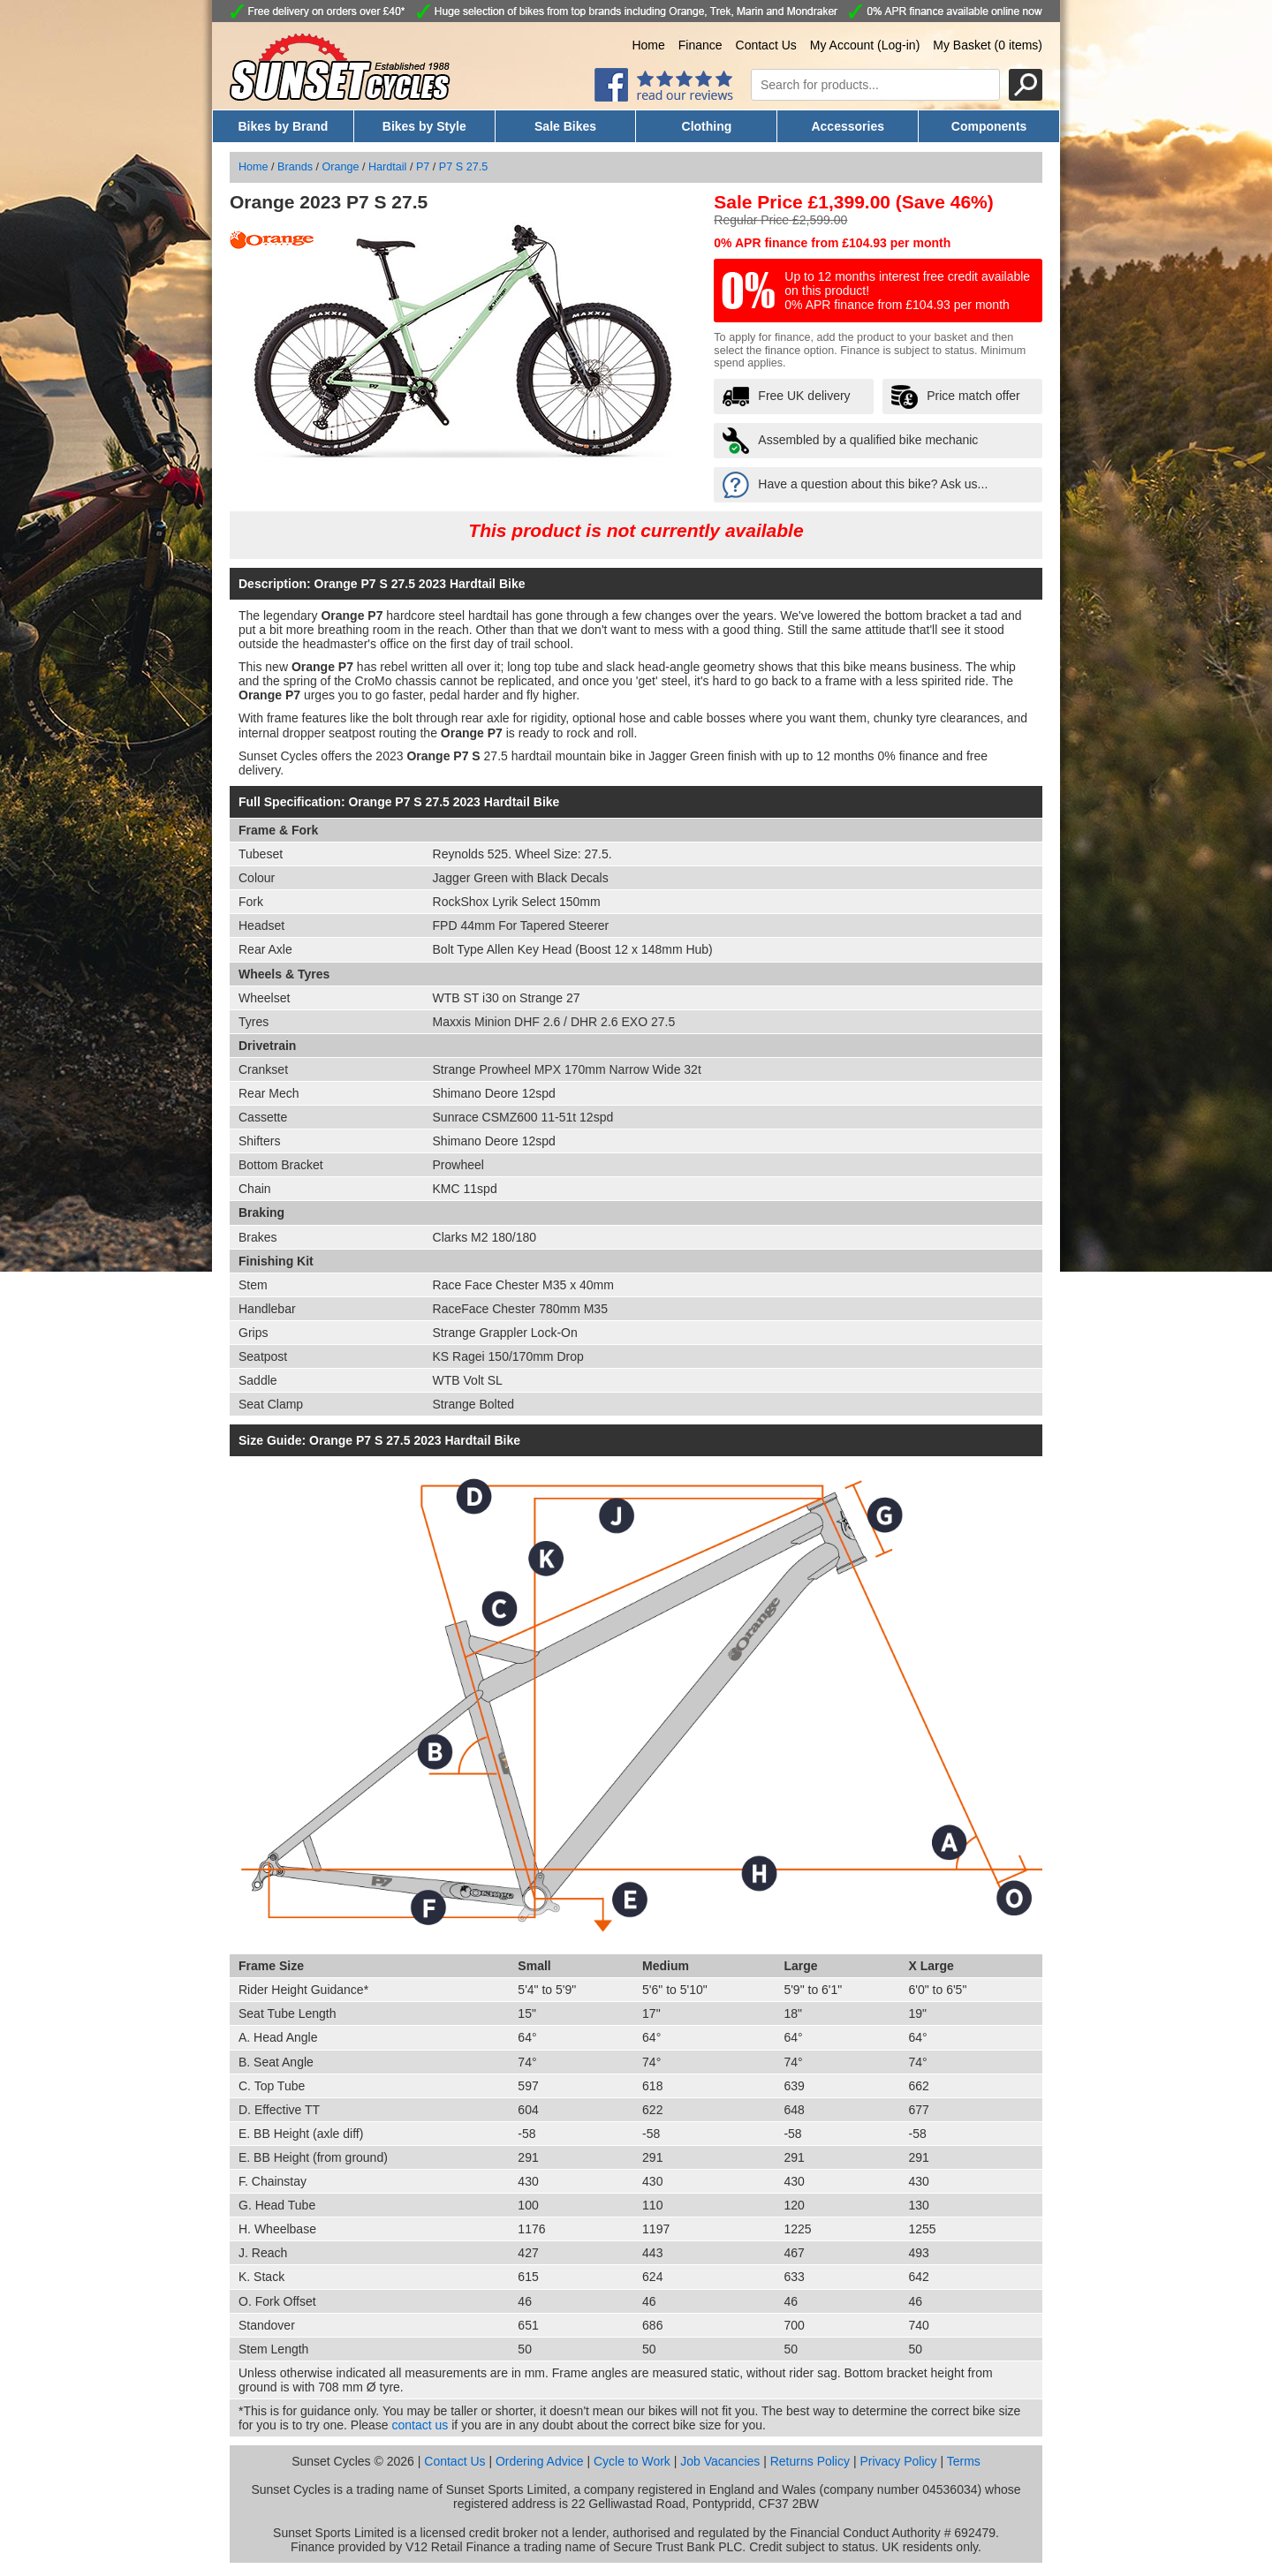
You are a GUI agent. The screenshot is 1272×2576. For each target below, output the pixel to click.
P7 (422, 167)
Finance (700, 45)
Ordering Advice (540, 2461)
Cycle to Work (632, 2461)
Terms (963, 2461)
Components (989, 126)
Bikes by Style (424, 126)
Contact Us (766, 45)
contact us (420, 2425)
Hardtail (387, 167)
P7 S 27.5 (463, 167)
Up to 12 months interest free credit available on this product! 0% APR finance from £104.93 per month (907, 290)
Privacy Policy (897, 2461)
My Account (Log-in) (865, 45)
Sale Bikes (565, 126)
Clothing (707, 126)
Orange (341, 167)
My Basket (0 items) (987, 45)
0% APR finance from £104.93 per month (832, 243)
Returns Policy (810, 2461)
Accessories (847, 126)
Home (648, 45)
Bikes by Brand (283, 126)
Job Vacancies (720, 2461)
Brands (295, 167)
